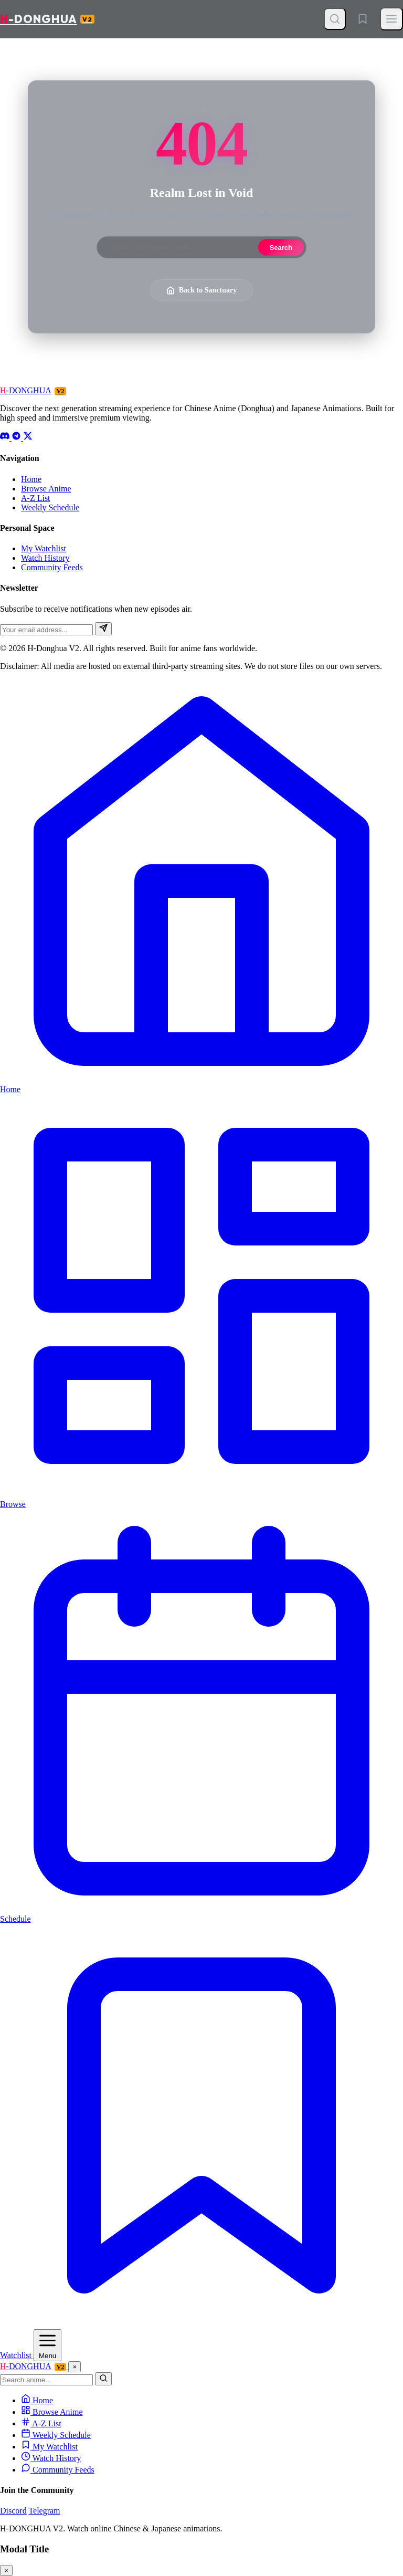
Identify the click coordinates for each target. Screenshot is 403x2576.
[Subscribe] (103, 628)
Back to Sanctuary (201, 290)
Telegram (44, 2510)
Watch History (45, 557)
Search (281, 248)
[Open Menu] (47, 2345)
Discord (13, 2510)
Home (31, 479)
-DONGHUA (47, 19)
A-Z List (35, 498)
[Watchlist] (363, 19)
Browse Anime (46, 488)
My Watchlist (43, 548)
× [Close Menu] (74, 2367)
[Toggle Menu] (391, 18)
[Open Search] (335, 19)
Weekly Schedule (50, 507)
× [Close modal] (6, 2570)
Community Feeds (52, 567)
